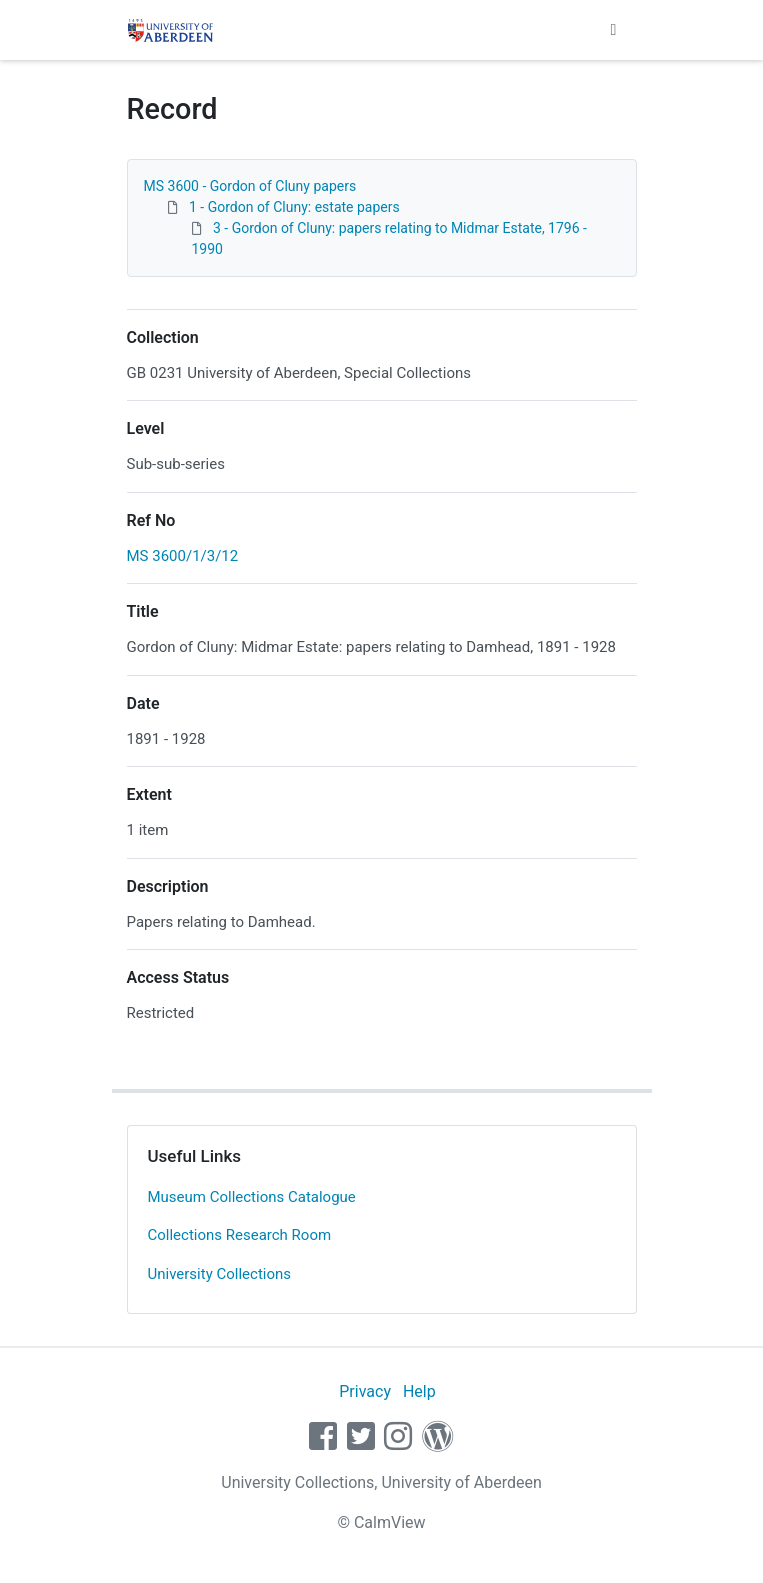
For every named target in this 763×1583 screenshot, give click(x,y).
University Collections (220, 1274)
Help (419, 1391)
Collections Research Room (240, 1235)
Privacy (365, 1391)
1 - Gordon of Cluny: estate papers (294, 207)
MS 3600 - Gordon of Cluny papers (250, 186)
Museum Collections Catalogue (252, 1197)
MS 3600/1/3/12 (183, 556)
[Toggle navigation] (614, 30)
